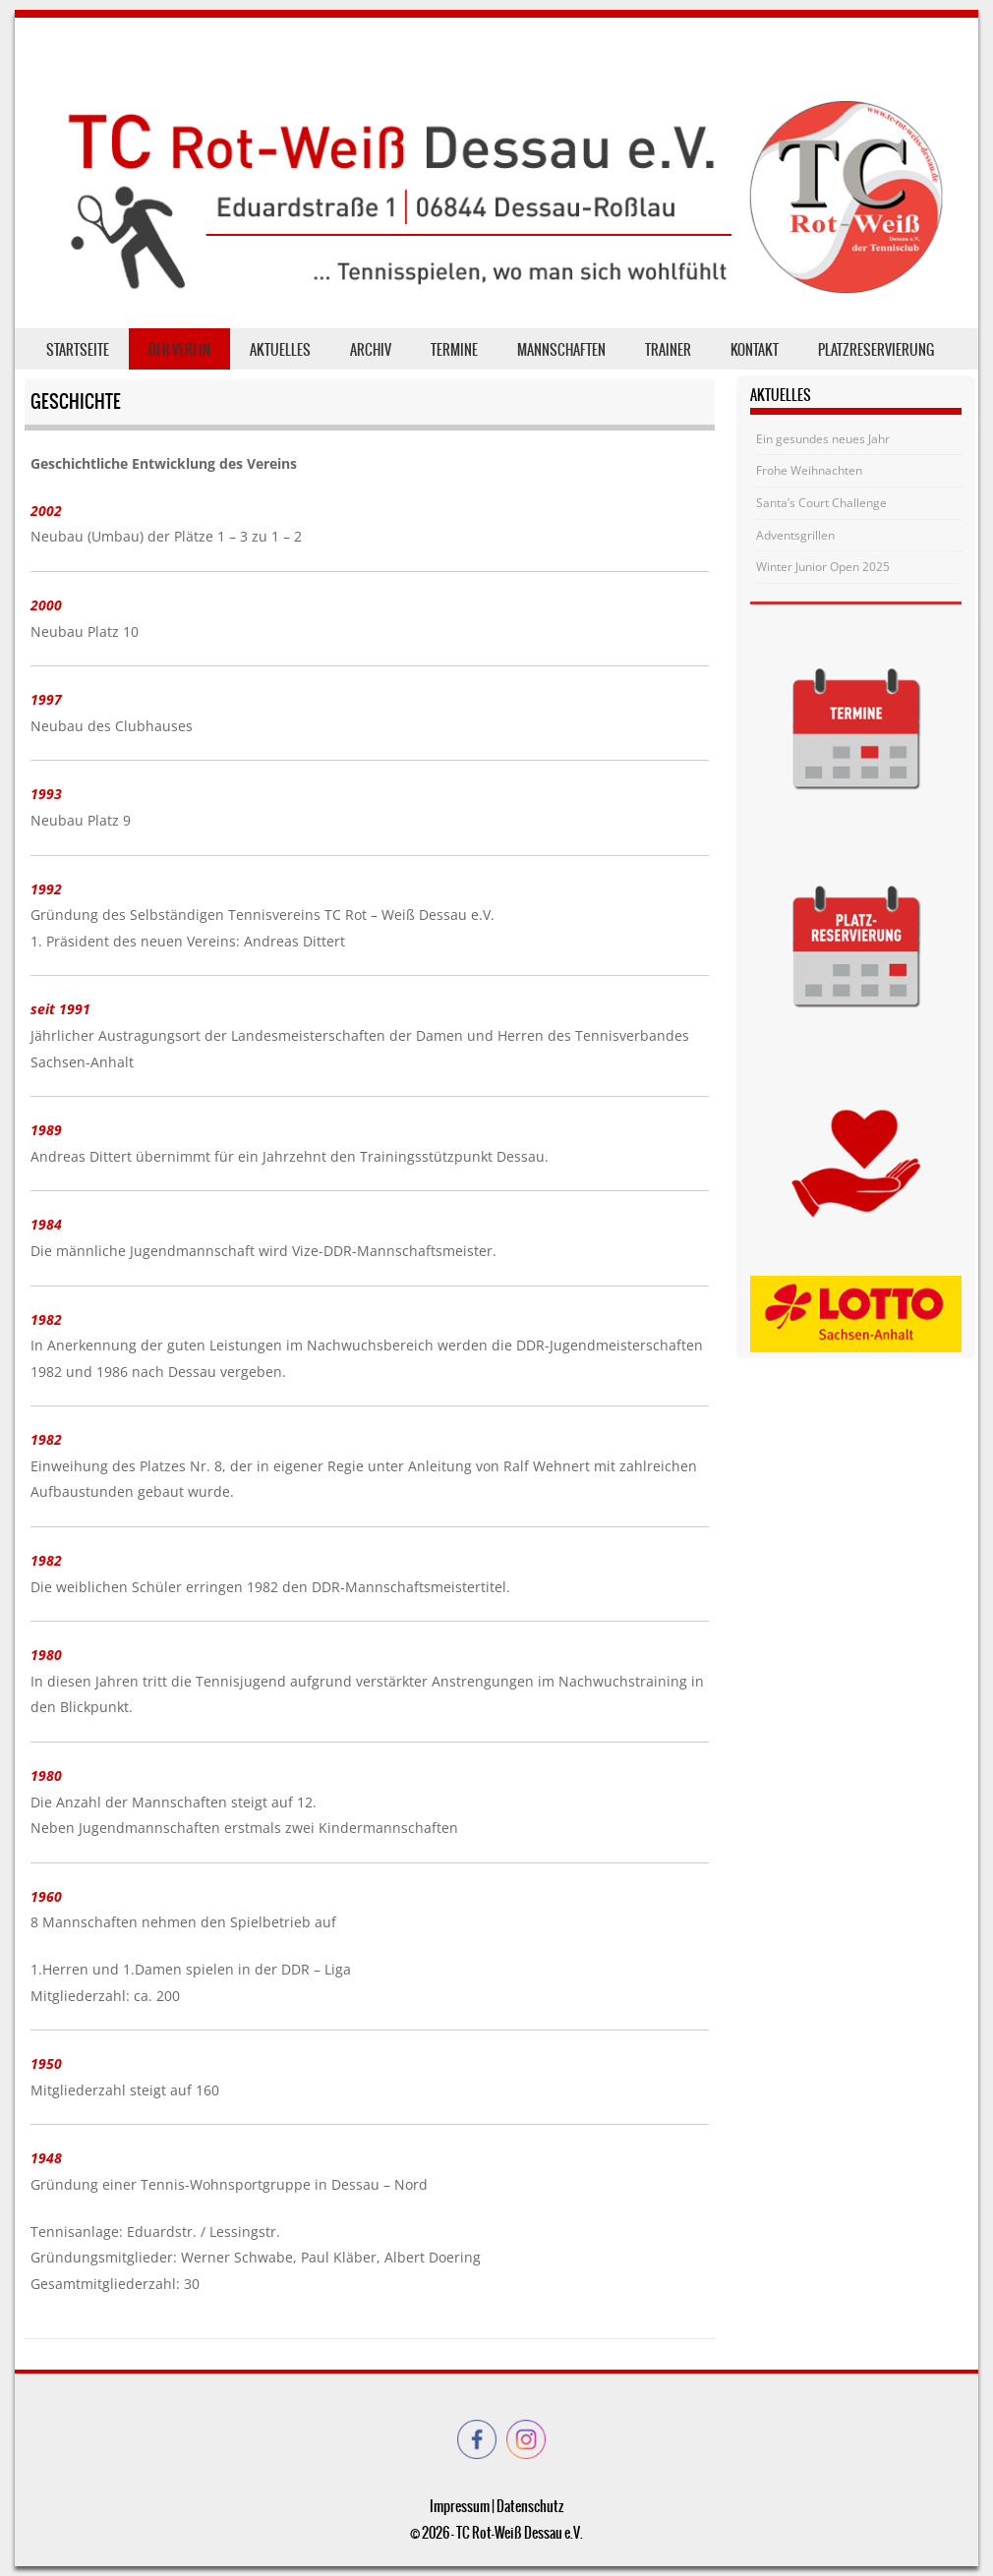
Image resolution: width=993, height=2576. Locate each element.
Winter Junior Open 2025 (823, 566)
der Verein (179, 350)
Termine (454, 350)
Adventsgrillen (795, 535)
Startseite (77, 350)
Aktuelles (280, 350)
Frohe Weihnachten (809, 470)
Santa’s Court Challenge (821, 502)
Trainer (668, 350)
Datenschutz (529, 2506)
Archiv (370, 350)
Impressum (460, 2506)
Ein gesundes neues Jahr (823, 438)
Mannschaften (561, 350)
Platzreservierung (876, 350)
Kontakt (754, 350)
